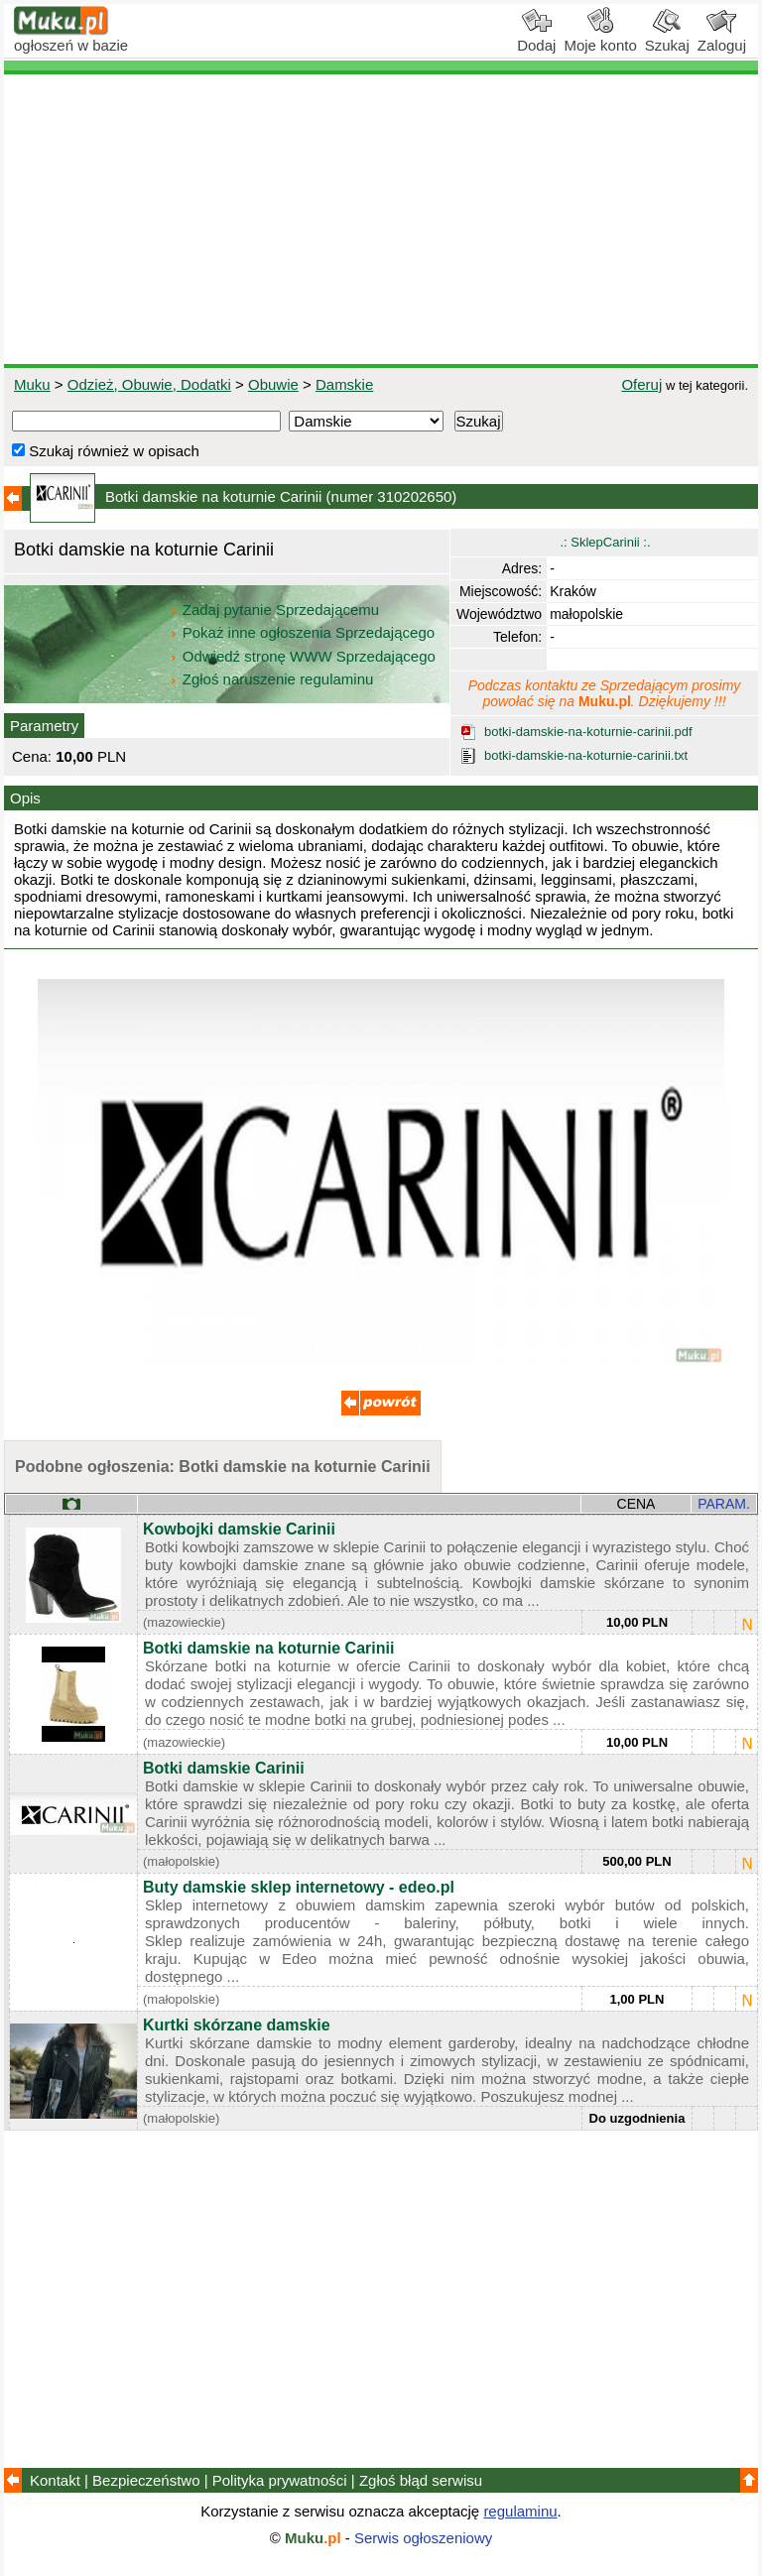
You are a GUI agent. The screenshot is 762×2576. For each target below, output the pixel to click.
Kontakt (55, 2480)
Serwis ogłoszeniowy (423, 2537)
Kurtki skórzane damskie (236, 2025)
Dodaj (536, 38)
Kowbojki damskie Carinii (239, 1529)
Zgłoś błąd (420, 2480)
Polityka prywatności (279, 2480)
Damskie (344, 384)
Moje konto (600, 38)
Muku (32, 384)
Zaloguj (722, 38)
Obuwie (273, 384)
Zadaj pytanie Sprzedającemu (276, 609)
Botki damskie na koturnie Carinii (268, 1648)
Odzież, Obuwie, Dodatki (149, 384)
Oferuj (641, 384)
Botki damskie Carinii (224, 1768)
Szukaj (667, 38)
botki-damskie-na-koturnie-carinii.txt (586, 755)
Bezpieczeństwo (145, 2480)
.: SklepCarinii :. (605, 542)
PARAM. (724, 1504)
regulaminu (520, 2511)
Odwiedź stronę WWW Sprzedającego (304, 656)
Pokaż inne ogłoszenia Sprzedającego (304, 632)
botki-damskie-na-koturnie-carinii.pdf (588, 731)
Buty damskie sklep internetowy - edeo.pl (298, 1887)
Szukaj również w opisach (105, 450)
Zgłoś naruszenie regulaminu (271, 679)
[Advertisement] (381, 219)
